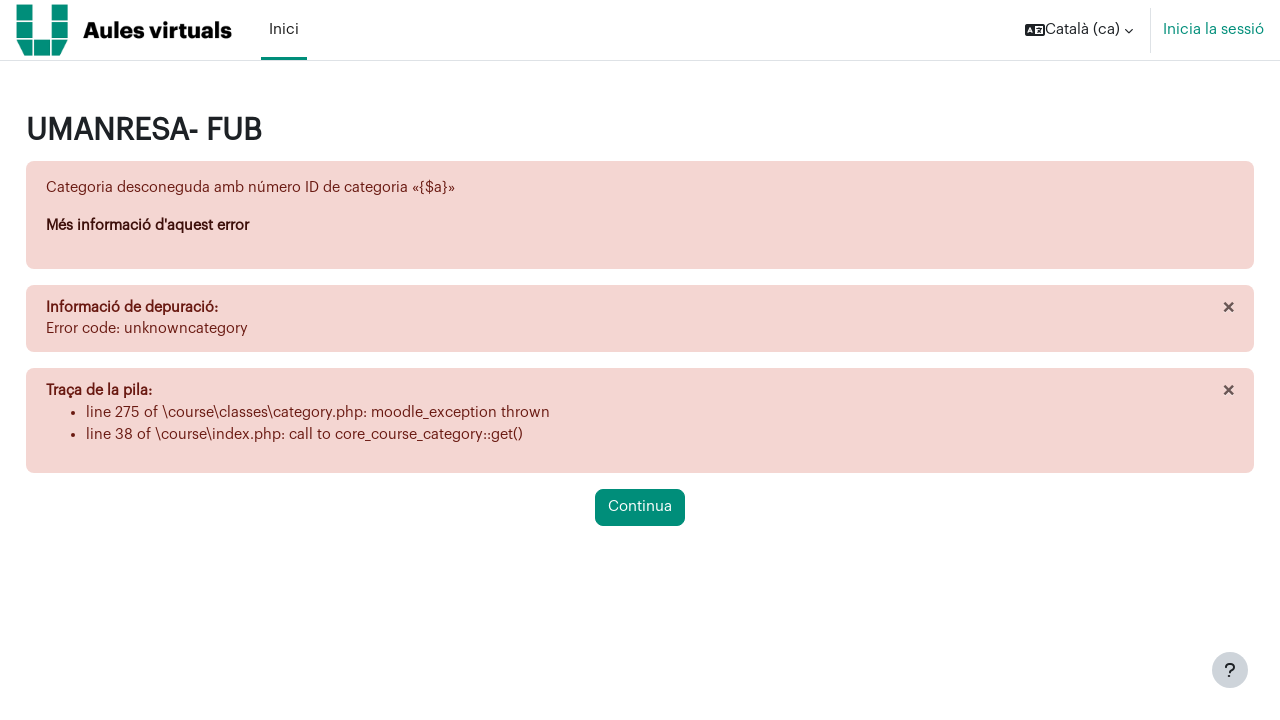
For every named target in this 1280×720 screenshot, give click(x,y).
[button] (1079, 30)
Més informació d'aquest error (197, 226)
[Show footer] (1230, 670)
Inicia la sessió (1213, 29)
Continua (640, 512)
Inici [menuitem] (284, 29)
